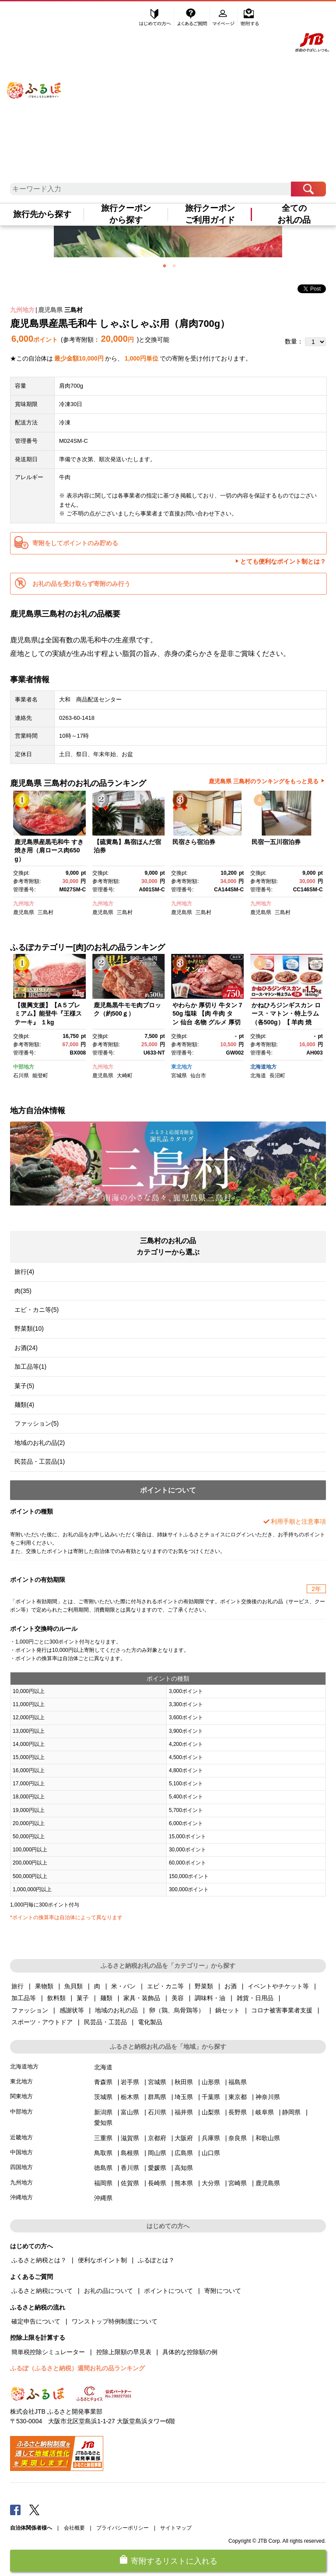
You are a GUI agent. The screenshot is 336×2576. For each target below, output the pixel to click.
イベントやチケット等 (278, 1986)
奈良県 (237, 2137)
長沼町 (277, 1075)
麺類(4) (24, 1404)
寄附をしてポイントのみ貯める (75, 543)
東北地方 (181, 1067)
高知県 (184, 2167)
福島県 (237, 2081)
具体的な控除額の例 (189, 2351)
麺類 (106, 1997)
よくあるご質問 (193, 16)
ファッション (29, 2010)
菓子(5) (24, 1385)
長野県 (237, 2112)
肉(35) (23, 1290)
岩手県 (130, 2081)
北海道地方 (263, 1067)
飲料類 (56, 1997)
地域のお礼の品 (116, 2010)
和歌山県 (268, 2137)
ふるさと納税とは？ (38, 2260)
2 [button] (174, 265)
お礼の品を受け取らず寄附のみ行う (81, 583)
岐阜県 (265, 2112)
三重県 (103, 2137)
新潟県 (103, 2112)
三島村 (73, 309)
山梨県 (211, 2112)
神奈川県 (268, 2096)
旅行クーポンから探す (126, 213)
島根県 (130, 2152)
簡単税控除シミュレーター (48, 2351)
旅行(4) (24, 1271)
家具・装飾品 (141, 1997)
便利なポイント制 (102, 2260)
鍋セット (227, 2010)
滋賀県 (130, 2137)
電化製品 (150, 2022)
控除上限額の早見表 (123, 2351)
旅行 (17, 1986)
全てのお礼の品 (294, 213)
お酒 (230, 1986)
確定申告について (35, 2321)
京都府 (157, 2137)
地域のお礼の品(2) (39, 1442)
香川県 (130, 2167)
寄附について (222, 2290)
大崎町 (125, 1075)
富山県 (130, 2112)
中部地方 (23, 1067)
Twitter (34, 2509)
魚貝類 (73, 1986)
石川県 (21, 1075)
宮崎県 (237, 2183)
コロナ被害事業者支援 (281, 2010)
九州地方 (22, 309)
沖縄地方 (21, 2197)
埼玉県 (184, 2096)
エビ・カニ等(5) (36, 1309)
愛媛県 (157, 2167)
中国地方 (21, 2152)
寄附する (249, 16)
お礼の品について (108, 2290)
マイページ (224, 16)
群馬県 (157, 2096)
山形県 (211, 2081)
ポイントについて (168, 2290)
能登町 (40, 1075)
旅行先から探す (42, 214)
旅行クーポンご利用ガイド (210, 213)
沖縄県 (103, 2197)
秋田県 (184, 2081)
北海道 (258, 1075)
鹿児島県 (50, 309)
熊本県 (184, 2183)
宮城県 (179, 1075)
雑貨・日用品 (255, 1997)
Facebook (15, 2509)
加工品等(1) (30, 1366)
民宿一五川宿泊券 (276, 841)
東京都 (237, 2096)
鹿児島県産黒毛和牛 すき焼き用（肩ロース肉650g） (49, 850)
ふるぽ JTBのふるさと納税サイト (34, 81)
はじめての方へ (155, 16)
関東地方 (21, 2096)
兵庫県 (211, 2137)
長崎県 (157, 2183)
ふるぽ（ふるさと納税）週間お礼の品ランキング (77, 2368)
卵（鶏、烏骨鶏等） (176, 2010)
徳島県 (103, 2167)
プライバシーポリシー (122, 2528)
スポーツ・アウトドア (42, 2022)
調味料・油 (210, 1997)
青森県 (103, 2081)
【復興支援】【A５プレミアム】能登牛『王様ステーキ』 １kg (48, 1014)
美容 (178, 1997)
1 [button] (164, 265)
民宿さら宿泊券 (193, 841)
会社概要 (74, 2528)
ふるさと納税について (42, 2290)
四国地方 (21, 2167)
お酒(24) (26, 1347)
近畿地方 (21, 2137)
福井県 (184, 2112)
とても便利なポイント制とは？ (283, 561)
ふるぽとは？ (156, 2260)
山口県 (211, 2152)
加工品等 (23, 1997)
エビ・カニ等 (165, 1986)
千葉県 (211, 2096)
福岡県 (103, 2183)
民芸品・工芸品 (105, 2022)
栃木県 (130, 2096)
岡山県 (157, 2152)
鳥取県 (103, 2152)
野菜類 (204, 1986)
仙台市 (198, 1075)
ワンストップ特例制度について (115, 2321)
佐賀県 (130, 2183)
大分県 (211, 2183)
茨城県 (103, 2096)
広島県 (184, 2152)
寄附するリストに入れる (174, 2561)
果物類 (44, 1986)
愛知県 (103, 2122)
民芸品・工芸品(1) (39, 1461)
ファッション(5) (36, 1423)
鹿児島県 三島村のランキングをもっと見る (263, 781)
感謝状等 (72, 2010)
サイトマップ (176, 2528)
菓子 (83, 1997)
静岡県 (291, 2112)
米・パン (123, 1986)
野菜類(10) (29, 1328)
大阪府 (184, 2137)
